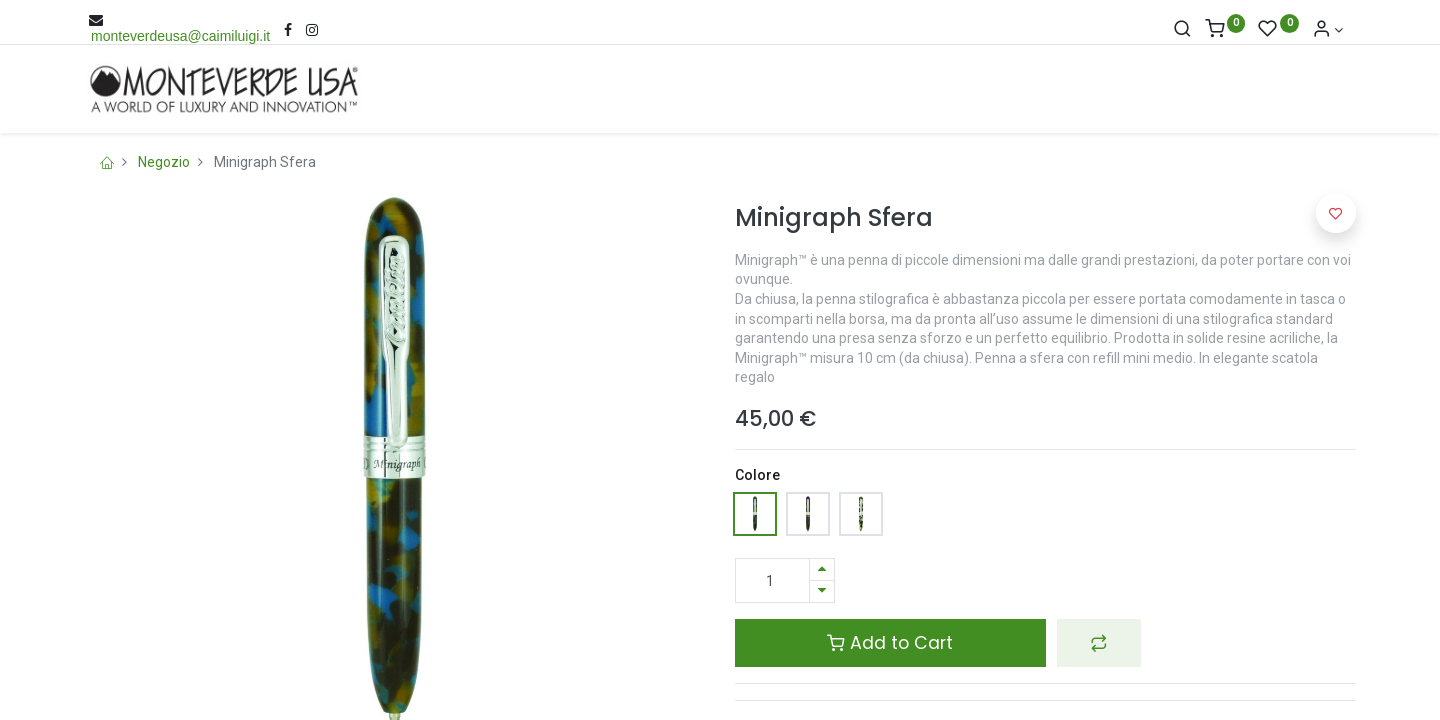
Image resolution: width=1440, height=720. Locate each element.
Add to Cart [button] (890, 643)
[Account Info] (1328, 30)
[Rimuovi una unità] (822, 591)
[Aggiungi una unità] (822, 569)
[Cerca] (1182, 30)
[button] (1099, 643)
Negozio (164, 162)
